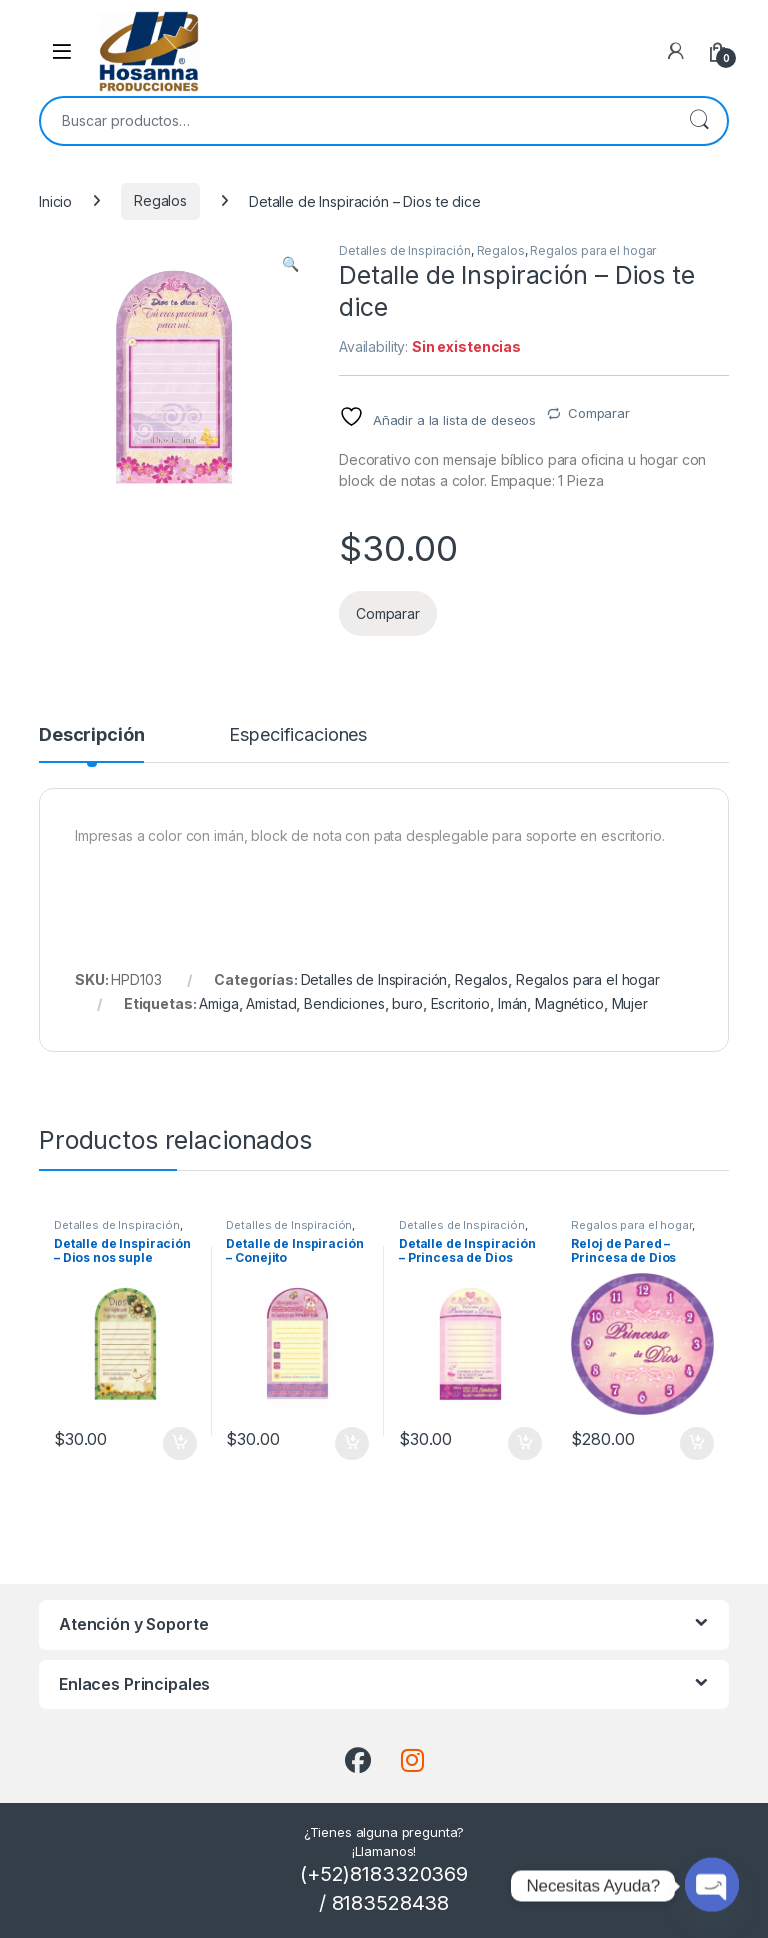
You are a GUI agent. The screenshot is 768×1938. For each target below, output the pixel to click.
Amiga (218, 1003)
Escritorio (461, 1003)
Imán (512, 1003)
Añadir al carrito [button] (180, 1444)
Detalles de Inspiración (405, 250)
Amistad (271, 1003)
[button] (290, 264)
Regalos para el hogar (593, 250)
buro (407, 1003)
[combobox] (356, 121)
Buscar (699, 121)
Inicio (55, 200)
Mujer (630, 1003)
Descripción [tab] (91, 735)
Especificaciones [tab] (298, 735)
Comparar (599, 413)
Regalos (160, 200)
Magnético (569, 1003)
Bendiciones (344, 1003)
